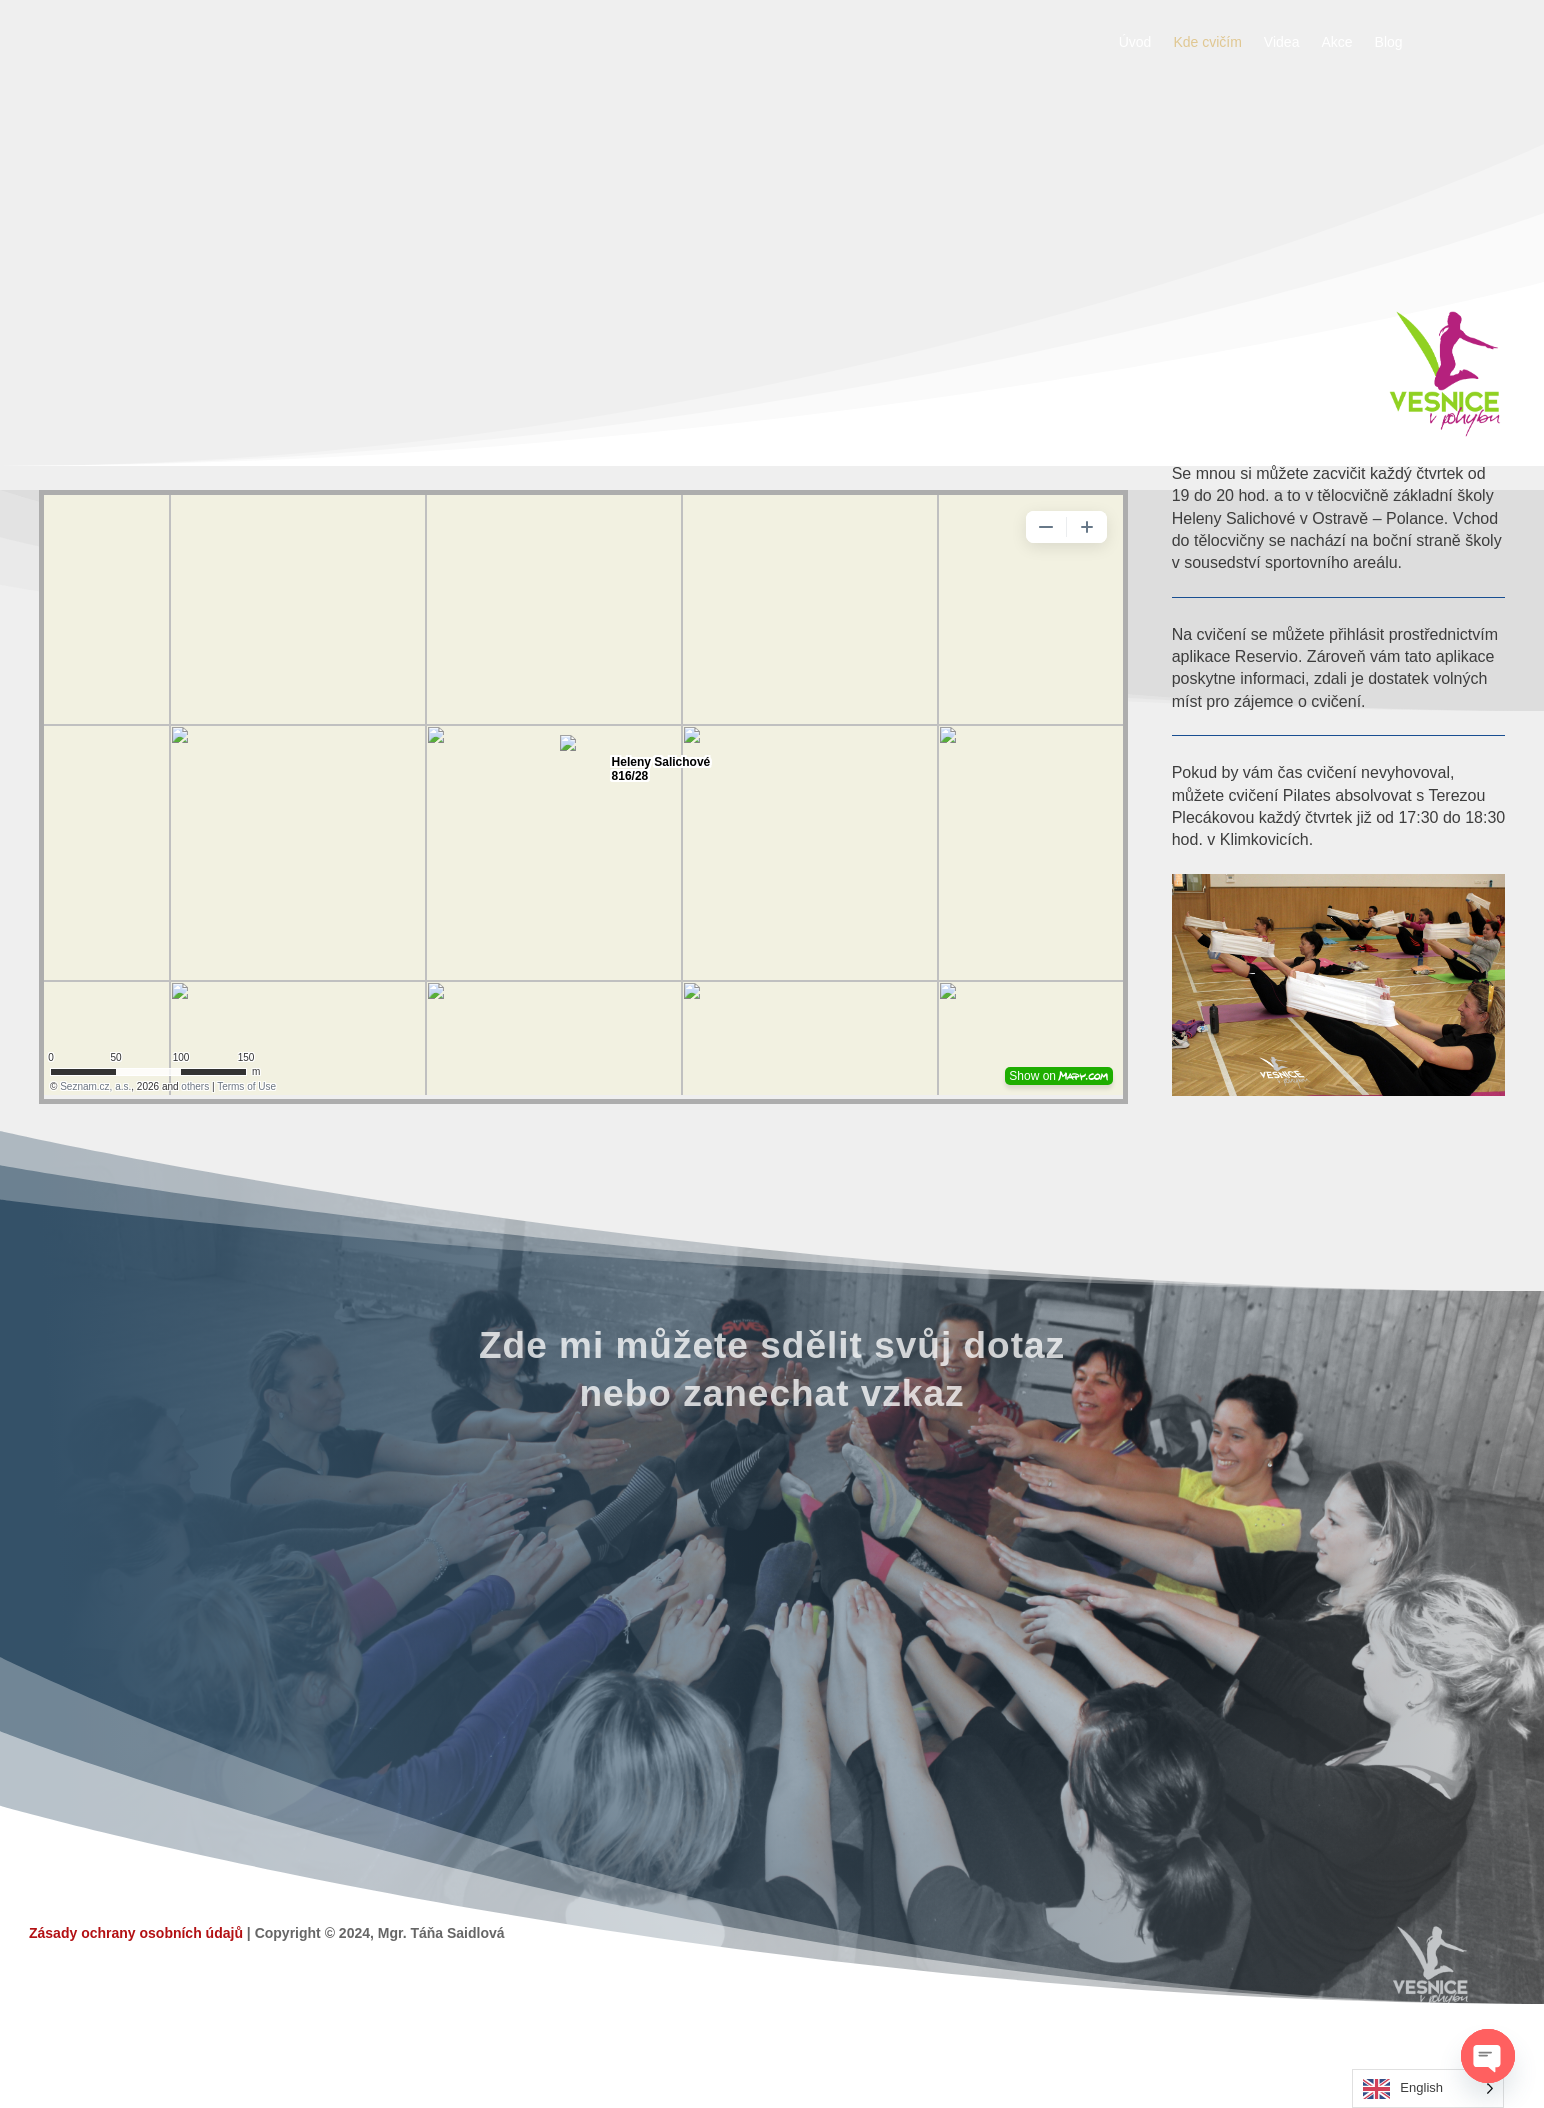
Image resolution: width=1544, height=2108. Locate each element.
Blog (1389, 42)
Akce (1336, 42)
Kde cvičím (1207, 42)
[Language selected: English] (1428, 2088)
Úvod (1135, 42)
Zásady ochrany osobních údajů (136, 1933)
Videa (1282, 42)
